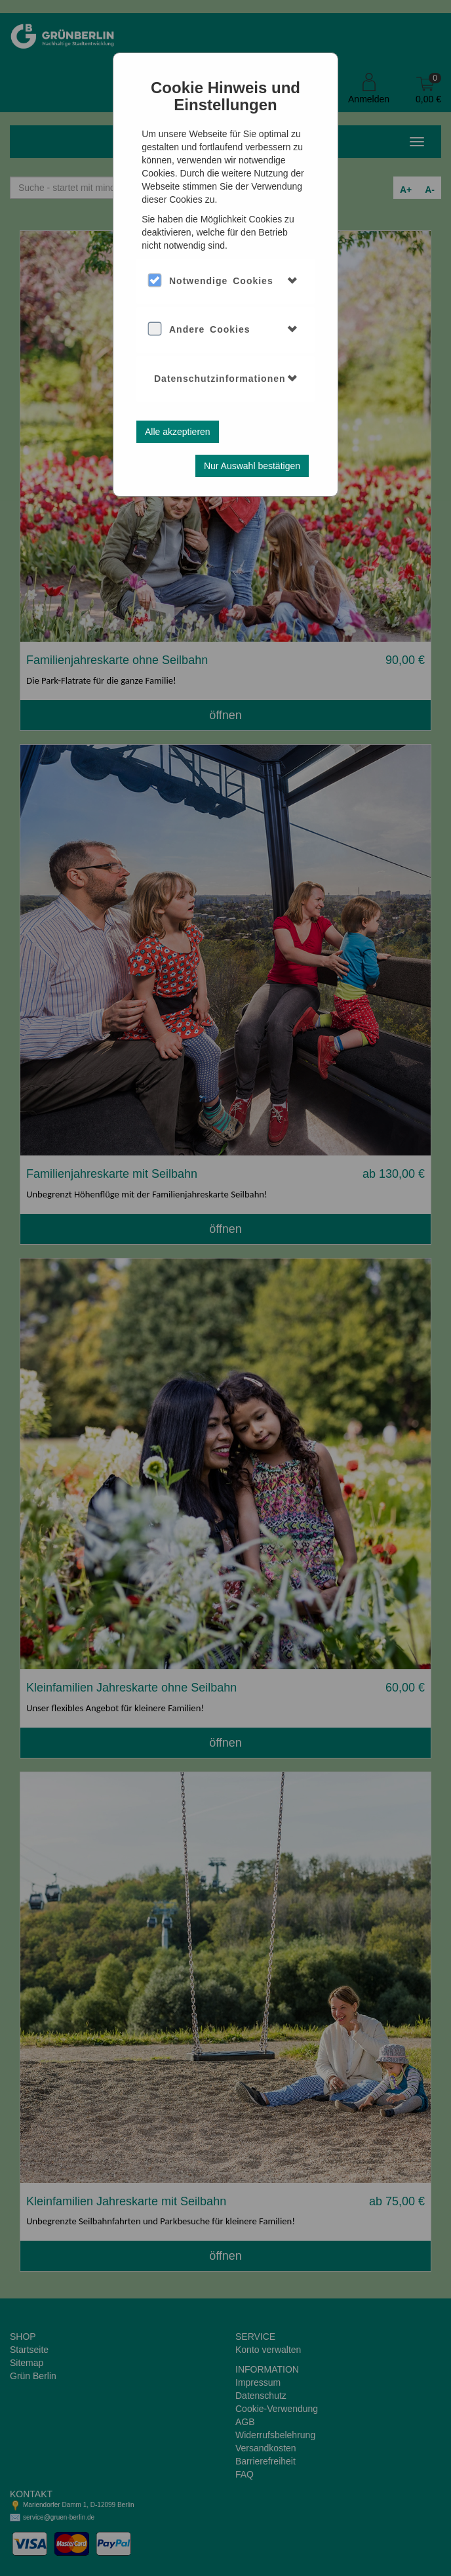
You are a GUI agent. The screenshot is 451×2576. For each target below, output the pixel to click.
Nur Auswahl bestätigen (252, 466)
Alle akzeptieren (177, 431)
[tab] (225, 281)
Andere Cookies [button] (209, 329)
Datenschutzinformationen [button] (220, 378)
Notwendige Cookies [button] (221, 281)
